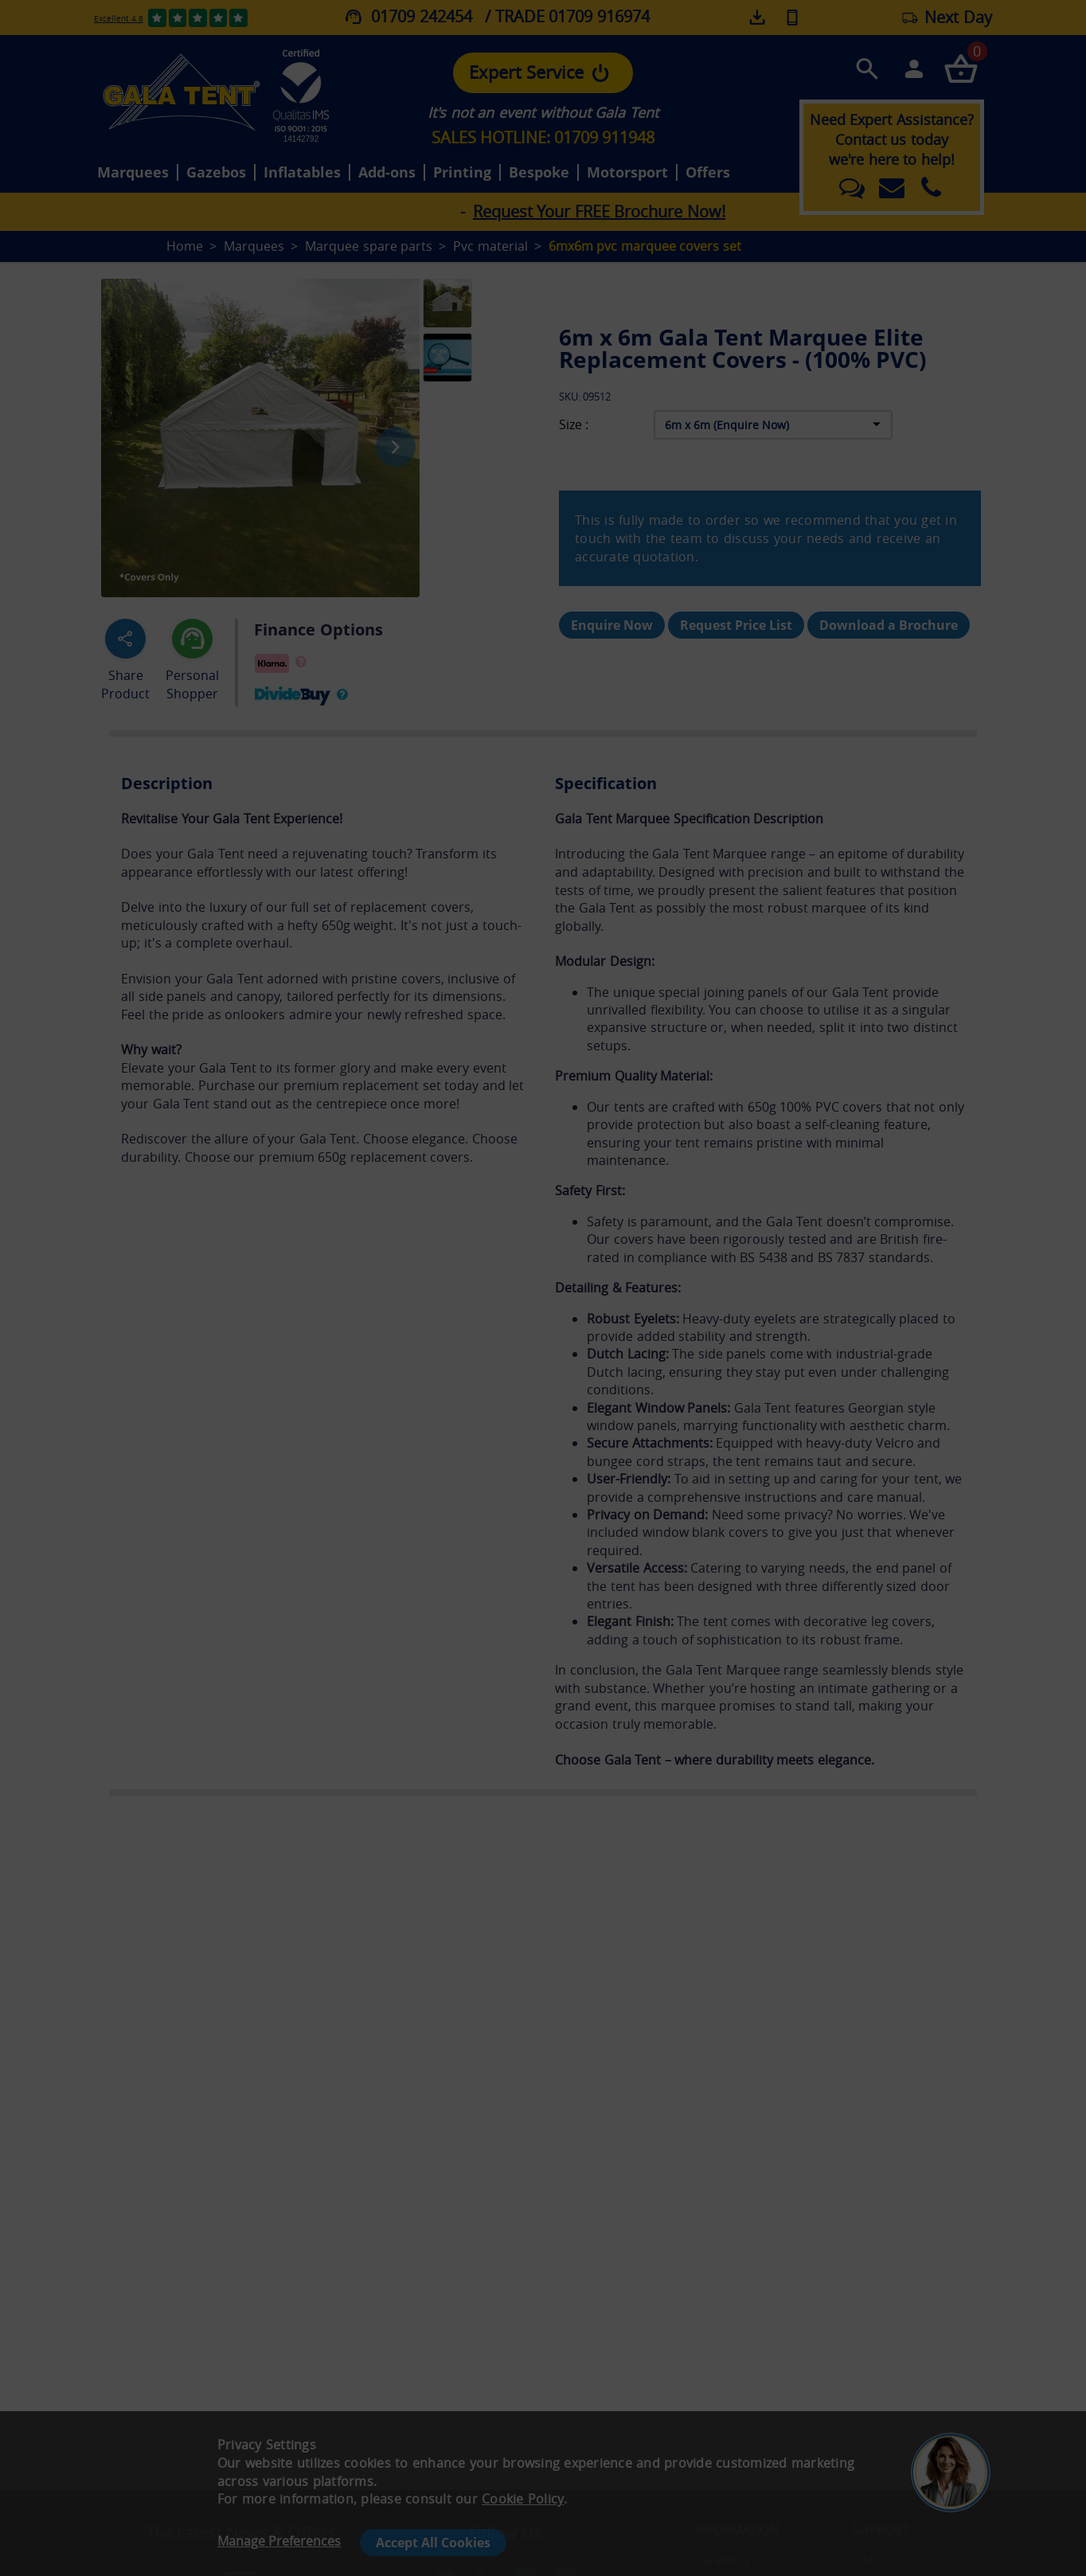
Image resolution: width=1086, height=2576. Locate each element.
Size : (573, 424)
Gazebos (216, 173)
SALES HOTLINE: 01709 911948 (543, 137)
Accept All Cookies (433, 2542)
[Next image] (396, 447)
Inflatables (302, 173)
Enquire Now (612, 625)
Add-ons (387, 173)
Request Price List (736, 625)
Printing (462, 173)
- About (876, 2560)
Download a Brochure (888, 625)
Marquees (133, 173)
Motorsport (627, 173)
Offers (708, 173)
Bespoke (539, 173)
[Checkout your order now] (960, 68)
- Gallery (722, 2560)
